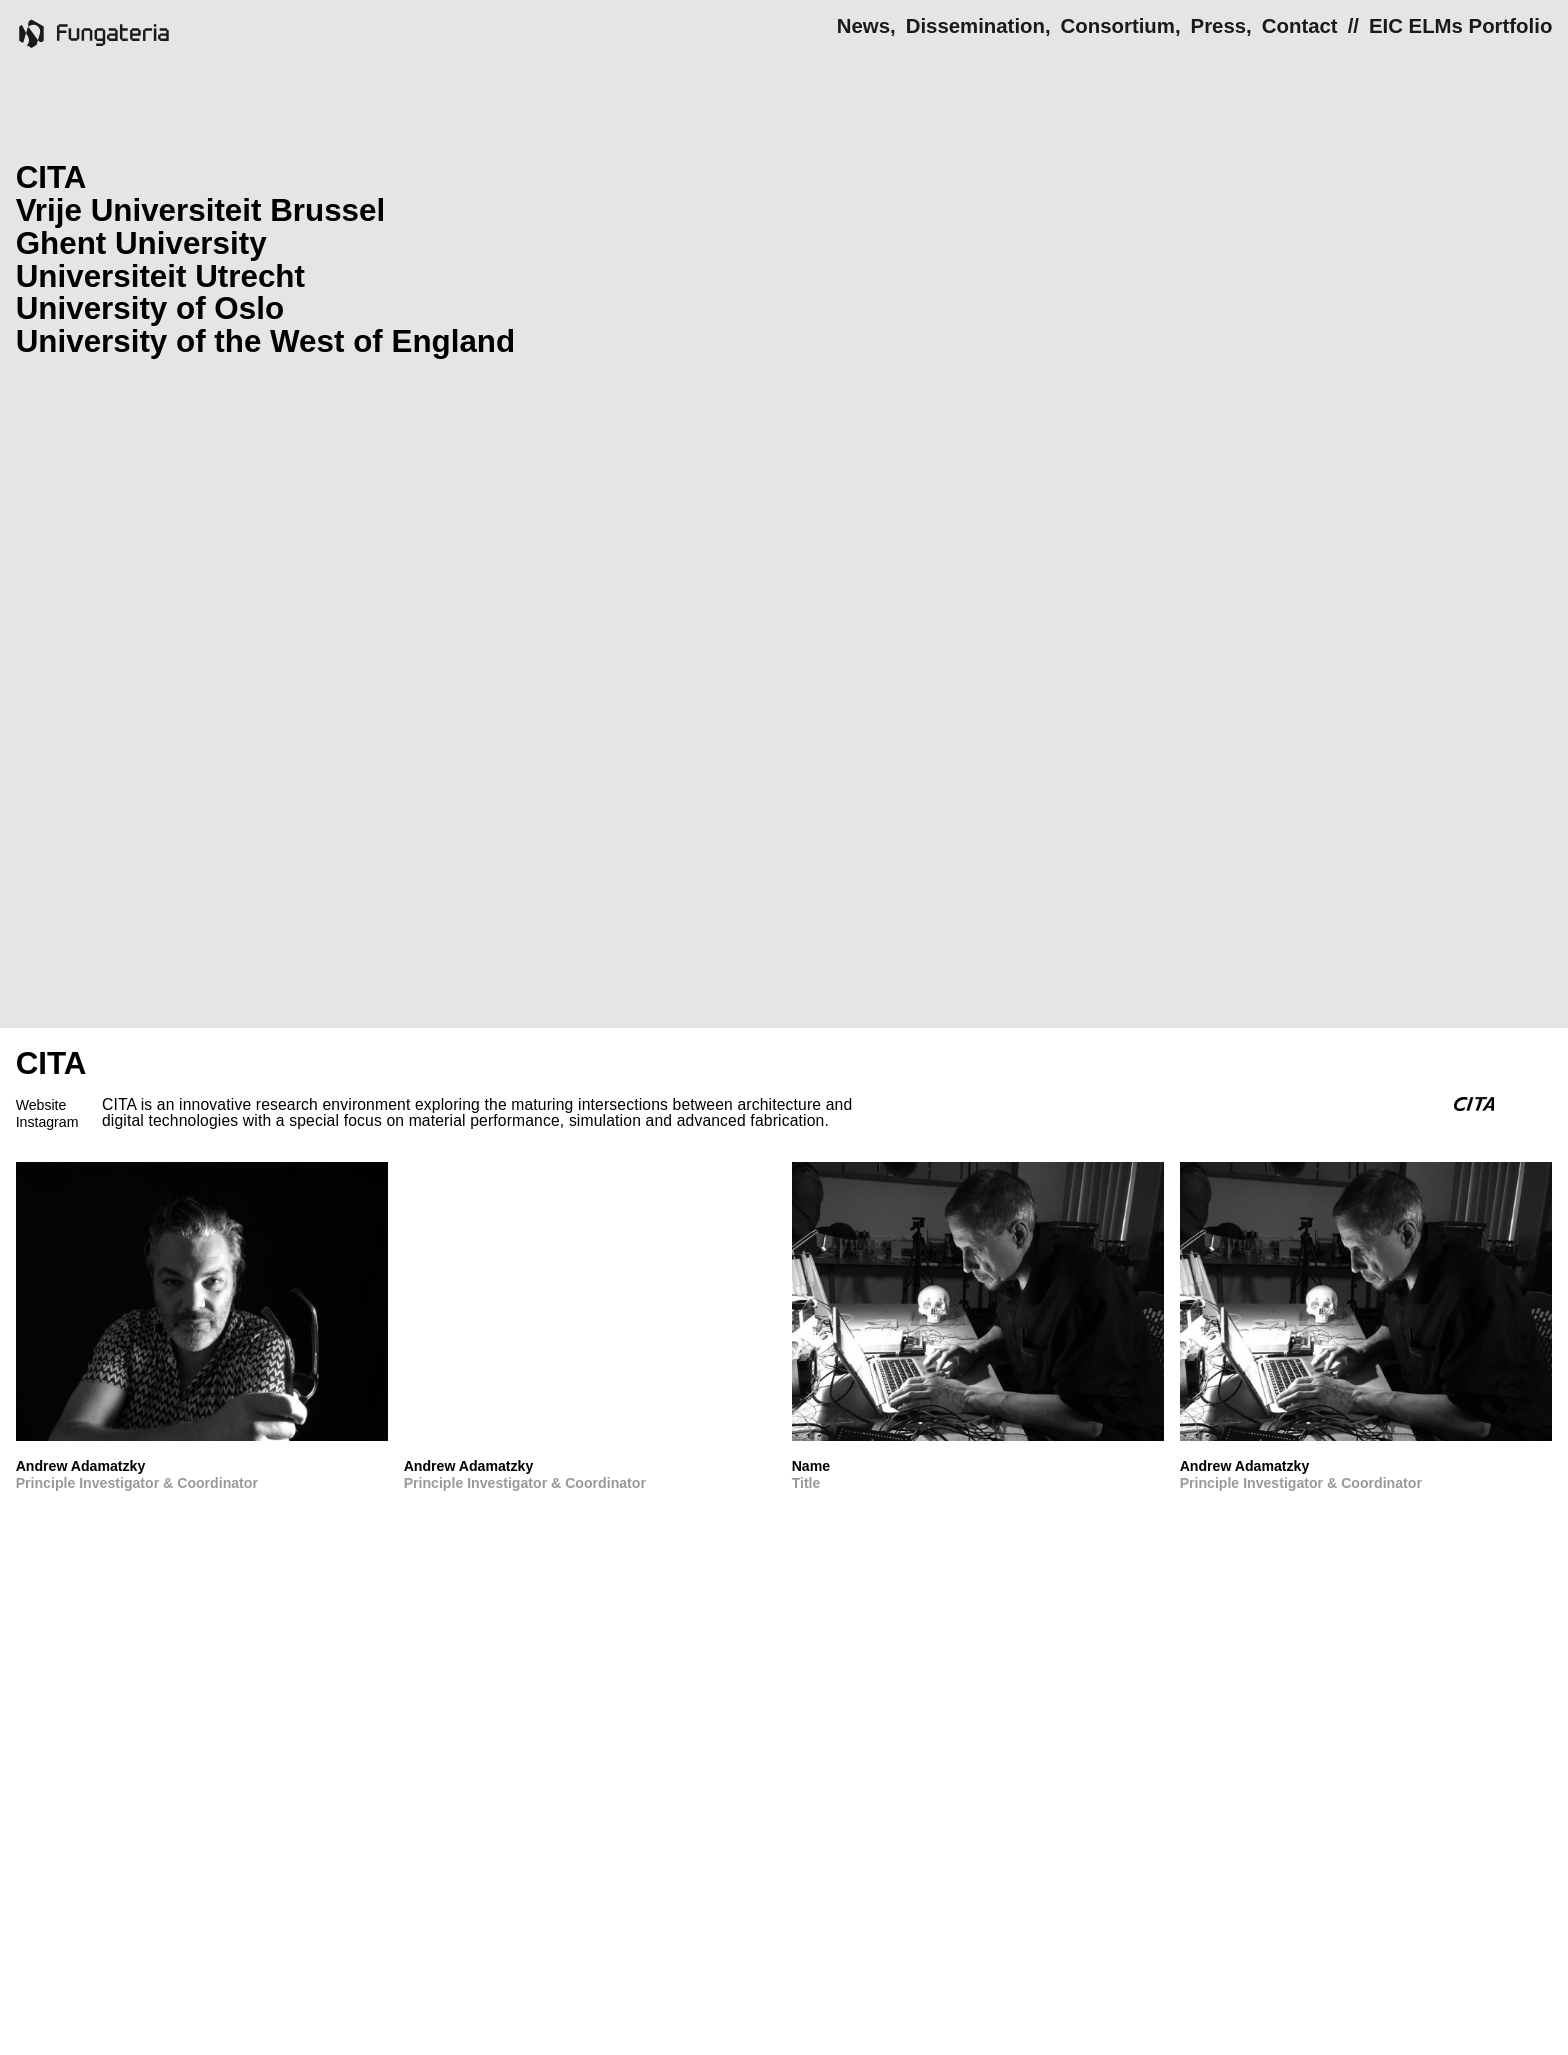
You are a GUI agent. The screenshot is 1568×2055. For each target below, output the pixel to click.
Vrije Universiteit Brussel (201, 210)
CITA (51, 177)
